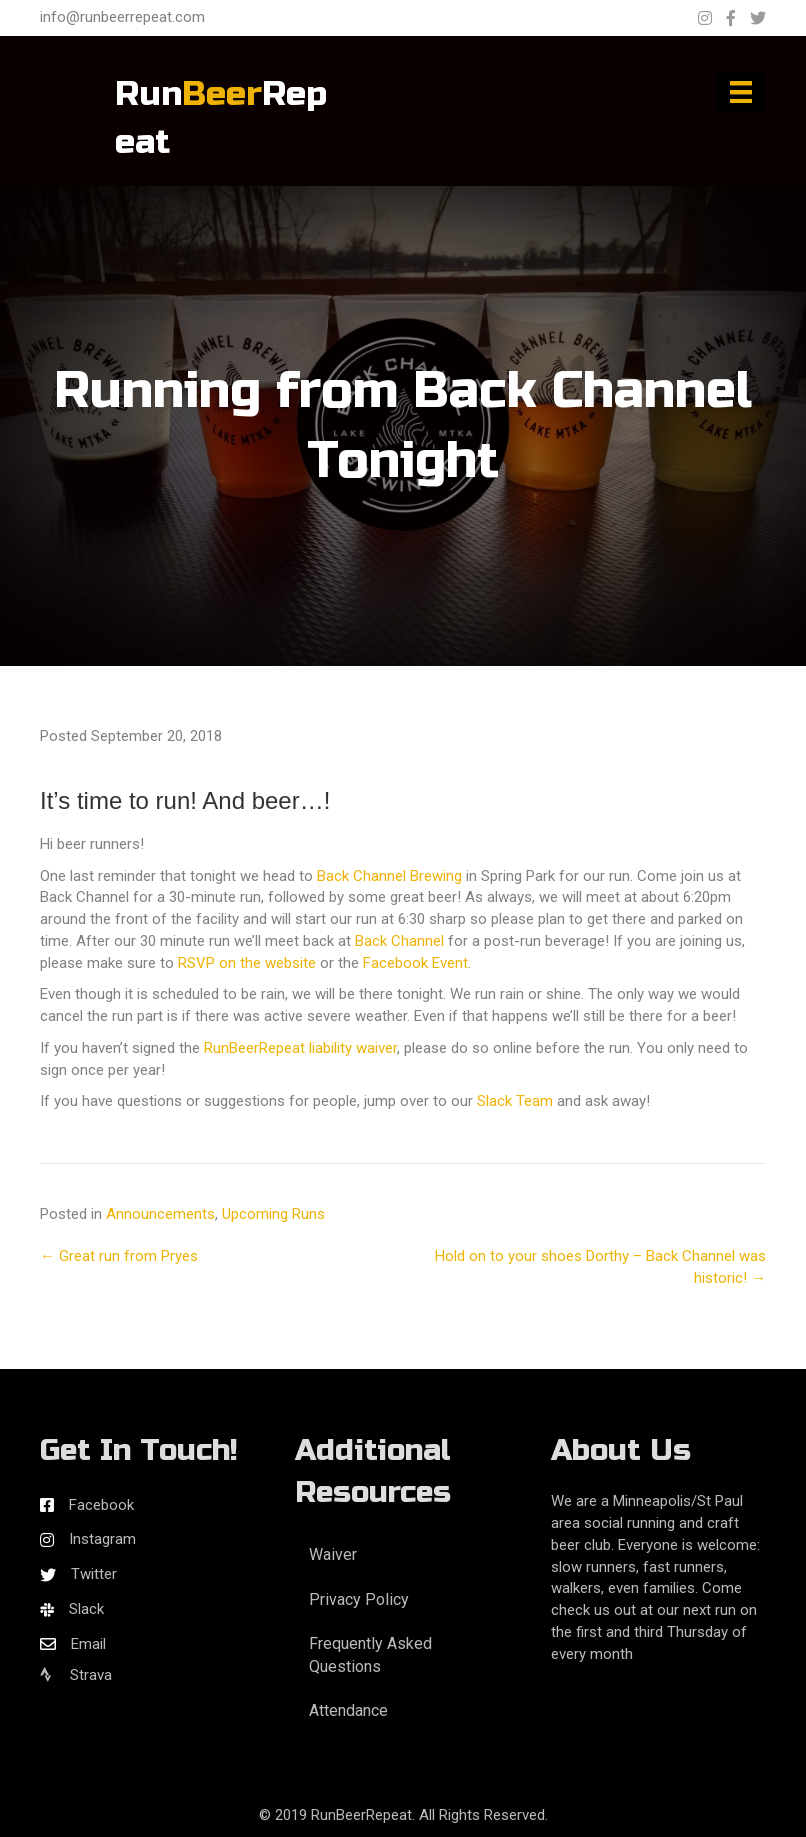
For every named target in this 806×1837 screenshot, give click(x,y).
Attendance (348, 1710)
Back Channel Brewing (389, 876)
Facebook (101, 1505)
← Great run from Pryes (119, 1256)
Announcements (160, 1214)
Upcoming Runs (273, 1214)
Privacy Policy (359, 1599)
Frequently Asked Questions (370, 1655)
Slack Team (515, 1101)
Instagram (102, 1539)
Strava (76, 1675)
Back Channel (399, 941)
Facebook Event (415, 963)
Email (88, 1644)
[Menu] (741, 92)
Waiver (333, 1554)
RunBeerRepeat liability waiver (300, 1048)
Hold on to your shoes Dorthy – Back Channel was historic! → (600, 1267)
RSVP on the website (247, 963)
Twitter (94, 1574)
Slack (86, 1609)
